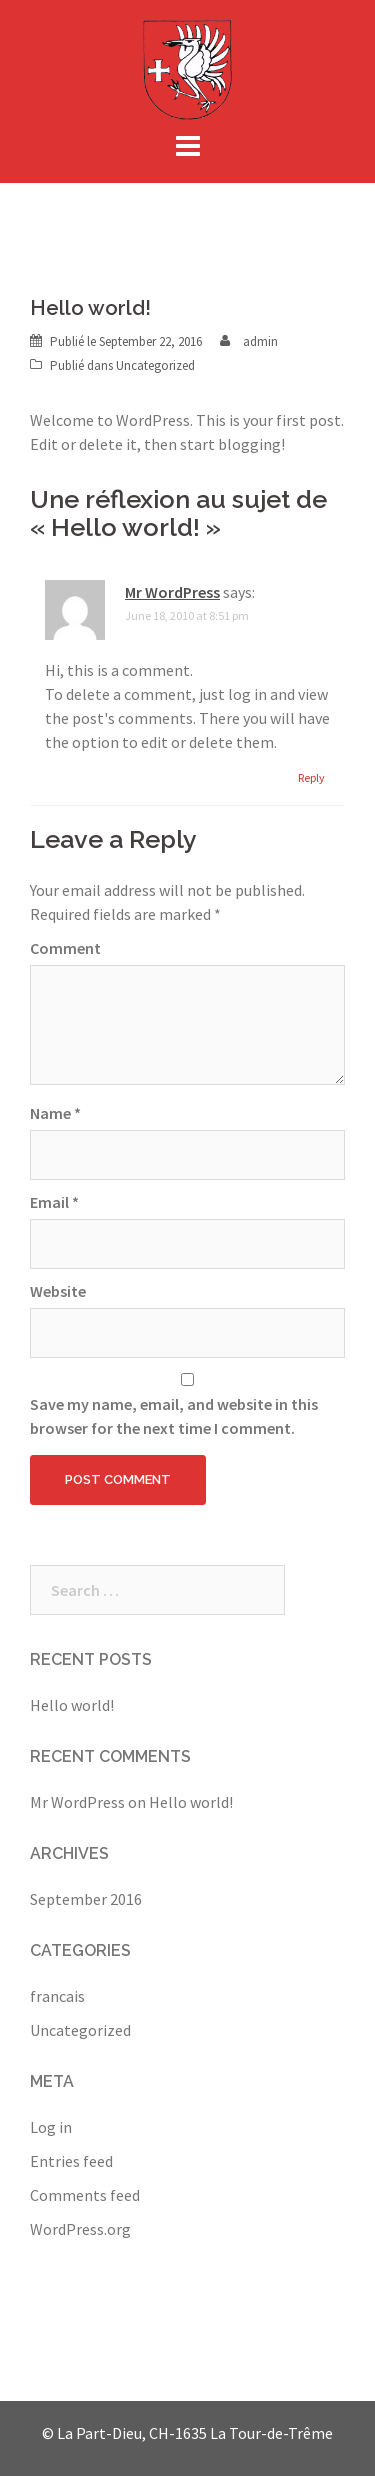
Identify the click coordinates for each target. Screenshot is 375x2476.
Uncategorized (155, 365)
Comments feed (85, 2195)
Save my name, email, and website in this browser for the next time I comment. (174, 1416)
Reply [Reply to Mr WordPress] (311, 777)
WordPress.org (80, 2229)
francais (57, 1996)
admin (260, 341)
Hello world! (72, 1705)
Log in (51, 2127)
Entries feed (71, 2161)
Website (58, 1291)
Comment (65, 948)
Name (55, 1113)
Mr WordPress (172, 592)
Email (54, 1202)
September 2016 (86, 1899)
